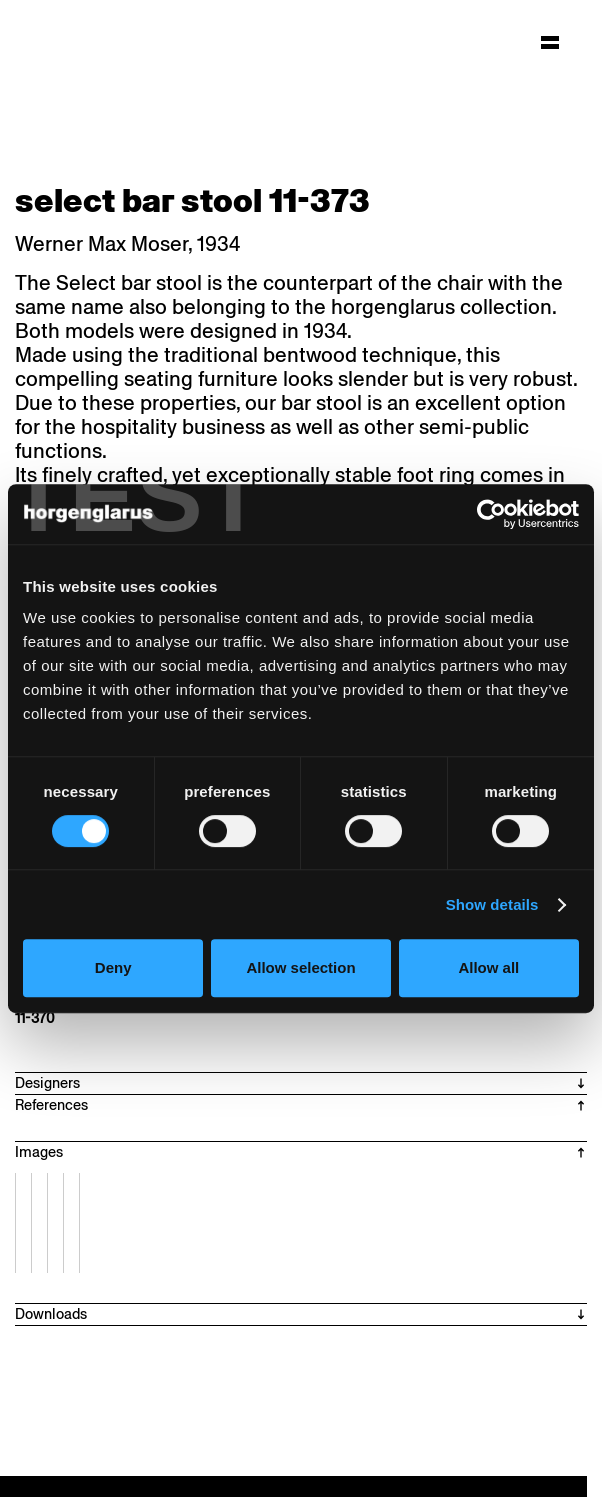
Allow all (488, 967)
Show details (492, 904)
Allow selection (300, 967)
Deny (113, 967)
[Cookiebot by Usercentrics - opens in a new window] (491, 514)
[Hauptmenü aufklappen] (550, 42)
